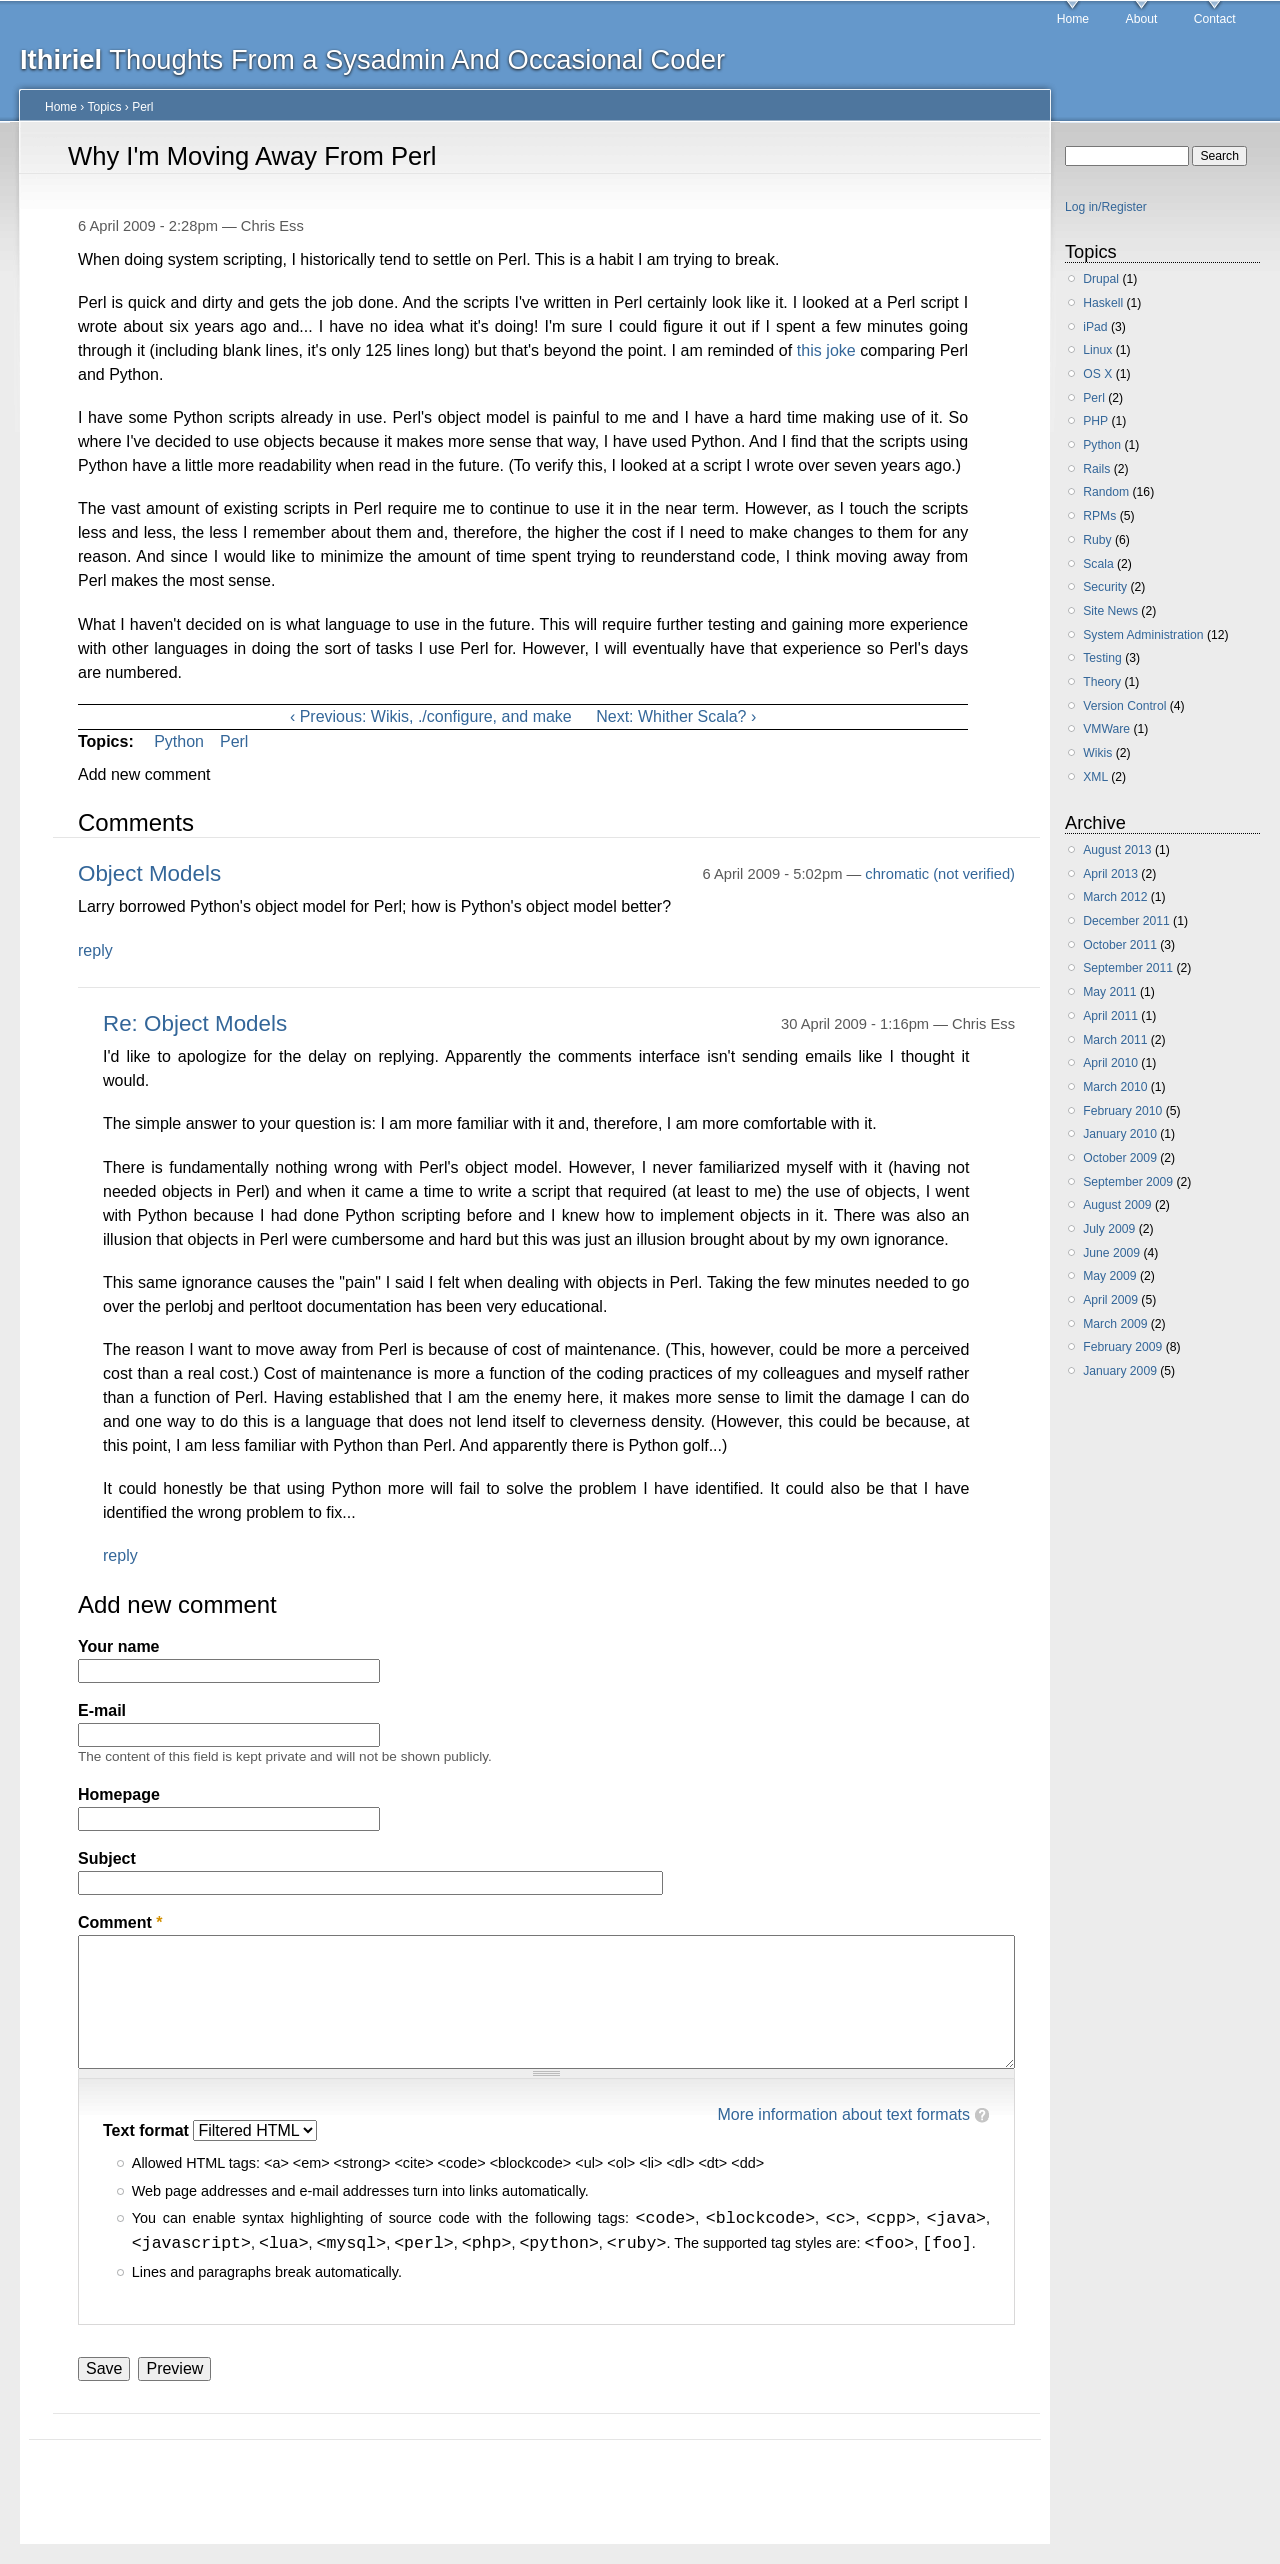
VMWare (1106, 729)
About (1142, 19)
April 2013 (1110, 874)
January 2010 (1120, 1134)
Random (1106, 492)
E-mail (102, 1710)
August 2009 (1117, 1205)
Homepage (119, 1794)
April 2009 (1110, 1300)
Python (179, 741)
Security (1105, 587)
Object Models (149, 873)
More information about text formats (843, 2114)
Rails (1096, 469)
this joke (826, 350)
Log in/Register (1106, 207)
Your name (119, 1646)
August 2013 (1117, 850)
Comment (120, 1922)
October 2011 (1120, 945)
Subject (107, 1858)
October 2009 (1120, 1158)
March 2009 (1115, 1324)
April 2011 (1110, 1016)
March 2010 (1115, 1087)
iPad (1095, 327)
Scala (1098, 564)
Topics (104, 107)
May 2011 (1109, 992)
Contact (1215, 19)
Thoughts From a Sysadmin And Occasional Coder (372, 59)
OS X (1097, 374)
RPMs (1099, 516)
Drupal (1101, 279)
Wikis (1097, 753)
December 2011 (1126, 921)
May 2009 (1109, 1276)
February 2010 (1122, 1111)
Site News (1110, 611)
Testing (1102, 658)
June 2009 (1111, 1253)
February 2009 (1122, 1347)
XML (1095, 777)
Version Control (1124, 706)
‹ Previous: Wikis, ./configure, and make (431, 716)
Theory (1102, 682)
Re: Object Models (195, 1023)
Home (1073, 19)
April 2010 (1110, 1063)
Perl (142, 107)
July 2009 (1109, 1229)
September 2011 (1128, 968)
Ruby (1097, 540)
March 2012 (1115, 897)
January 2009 (1120, 1371)
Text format (148, 2130)
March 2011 (1115, 1040)
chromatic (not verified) (940, 874)
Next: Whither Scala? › (676, 716)
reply (95, 950)
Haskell (1103, 303)
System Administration (1143, 635)
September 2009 (1128, 1182)
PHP (1095, 421)
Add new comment (144, 774)
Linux (1097, 350)
